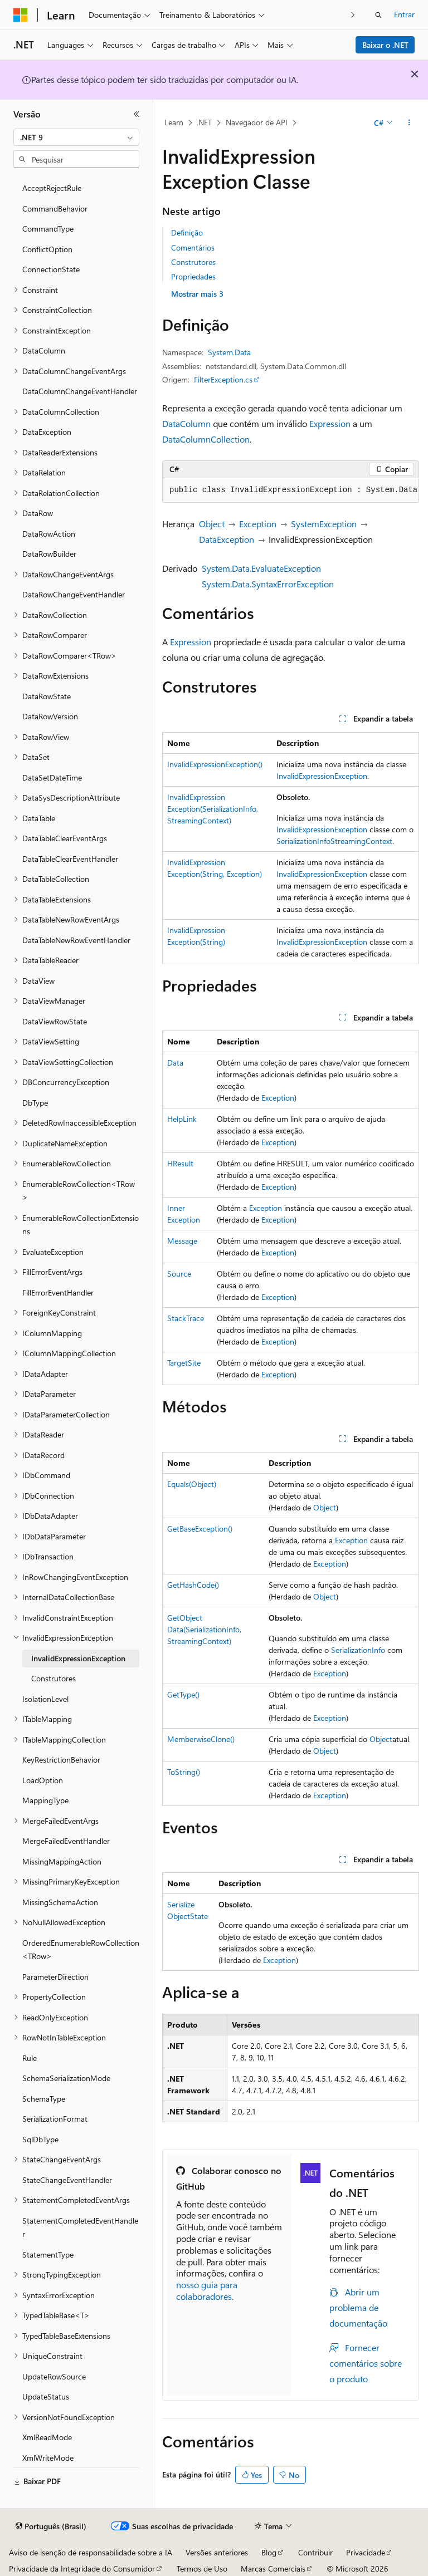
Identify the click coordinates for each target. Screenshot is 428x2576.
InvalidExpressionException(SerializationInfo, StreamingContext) (212, 809)
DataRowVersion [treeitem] (50, 716)
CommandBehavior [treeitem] (54, 208)
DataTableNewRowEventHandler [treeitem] (76, 940)
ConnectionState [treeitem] (51, 269)
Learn (173, 122)
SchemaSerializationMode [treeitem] (66, 2078)
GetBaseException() (199, 1528)
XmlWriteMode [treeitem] (48, 2457)
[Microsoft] (20, 15)
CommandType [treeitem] (48, 228)
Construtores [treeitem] (53, 1678)
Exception (257, 523)
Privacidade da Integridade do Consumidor (82, 2568)
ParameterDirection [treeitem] (55, 1976)
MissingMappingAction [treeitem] (61, 1861)
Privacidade (365, 2552)
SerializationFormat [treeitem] (54, 2118)
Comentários (193, 247)
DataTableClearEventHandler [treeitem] (70, 858)
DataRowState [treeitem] (46, 696)
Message (182, 1240)
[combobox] (76, 137)
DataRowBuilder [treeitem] (49, 553)
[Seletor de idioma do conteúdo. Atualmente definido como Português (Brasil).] (51, 2526)
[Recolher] (136, 114)
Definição (187, 232)
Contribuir (315, 2552)
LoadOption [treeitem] (42, 1780)
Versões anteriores (217, 2552)
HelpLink (182, 1118)
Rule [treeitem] (29, 2058)
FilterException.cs (223, 379)
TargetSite (184, 1362)
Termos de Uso (202, 2568)
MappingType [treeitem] (45, 1800)
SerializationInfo (303, 841)
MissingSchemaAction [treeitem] (60, 1902)
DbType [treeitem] (35, 1102)
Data (175, 1062)
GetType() (183, 1694)
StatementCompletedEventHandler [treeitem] (80, 2227)
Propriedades (193, 276)
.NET (204, 122)
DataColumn (186, 423)
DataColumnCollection (206, 439)
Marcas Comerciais (273, 2568)
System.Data (229, 352)
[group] (290, 490)
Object (212, 523)
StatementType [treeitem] (48, 2254)
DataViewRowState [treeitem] (54, 1021)
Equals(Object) (191, 1484)
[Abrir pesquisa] (378, 15)
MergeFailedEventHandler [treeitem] (66, 1841)
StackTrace (185, 1318)
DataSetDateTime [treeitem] (52, 777)
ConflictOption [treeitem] (47, 249)
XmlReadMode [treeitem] (47, 2437)
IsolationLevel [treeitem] (45, 1699)
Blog (268, 2552)
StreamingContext (361, 841)
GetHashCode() (193, 1584)
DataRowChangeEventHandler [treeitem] (73, 594)
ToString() (183, 1772)
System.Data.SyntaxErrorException (268, 584)
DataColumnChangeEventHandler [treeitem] (79, 391)
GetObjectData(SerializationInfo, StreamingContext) (204, 1629)
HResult (180, 1163)
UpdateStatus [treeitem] (45, 2396)
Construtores (193, 262)
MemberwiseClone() (201, 1739)
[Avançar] (353, 15)
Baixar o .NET (385, 45)
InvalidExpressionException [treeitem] (78, 1658)
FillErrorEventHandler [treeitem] (58, 1292)
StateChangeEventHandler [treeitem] (67, 2180)
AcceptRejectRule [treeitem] (51, 188)
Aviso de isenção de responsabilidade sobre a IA (90, 2552)
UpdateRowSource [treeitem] (54, 2376)
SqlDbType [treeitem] (40, 2139)
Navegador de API (257, 122)
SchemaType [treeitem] (43, 2098)
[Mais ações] (409, 123)
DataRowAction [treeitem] (48, 533)
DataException (226, 539)
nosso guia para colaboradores (206, 2290)
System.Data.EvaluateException (261, 568)
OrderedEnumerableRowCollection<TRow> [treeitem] (80, 1949)
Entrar (404, 14)
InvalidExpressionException (321, 776)
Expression (330, 423)
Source (179, 1273)
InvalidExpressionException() (214, 764)
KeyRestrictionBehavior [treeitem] (61, 1759)
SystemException (324, 523)
